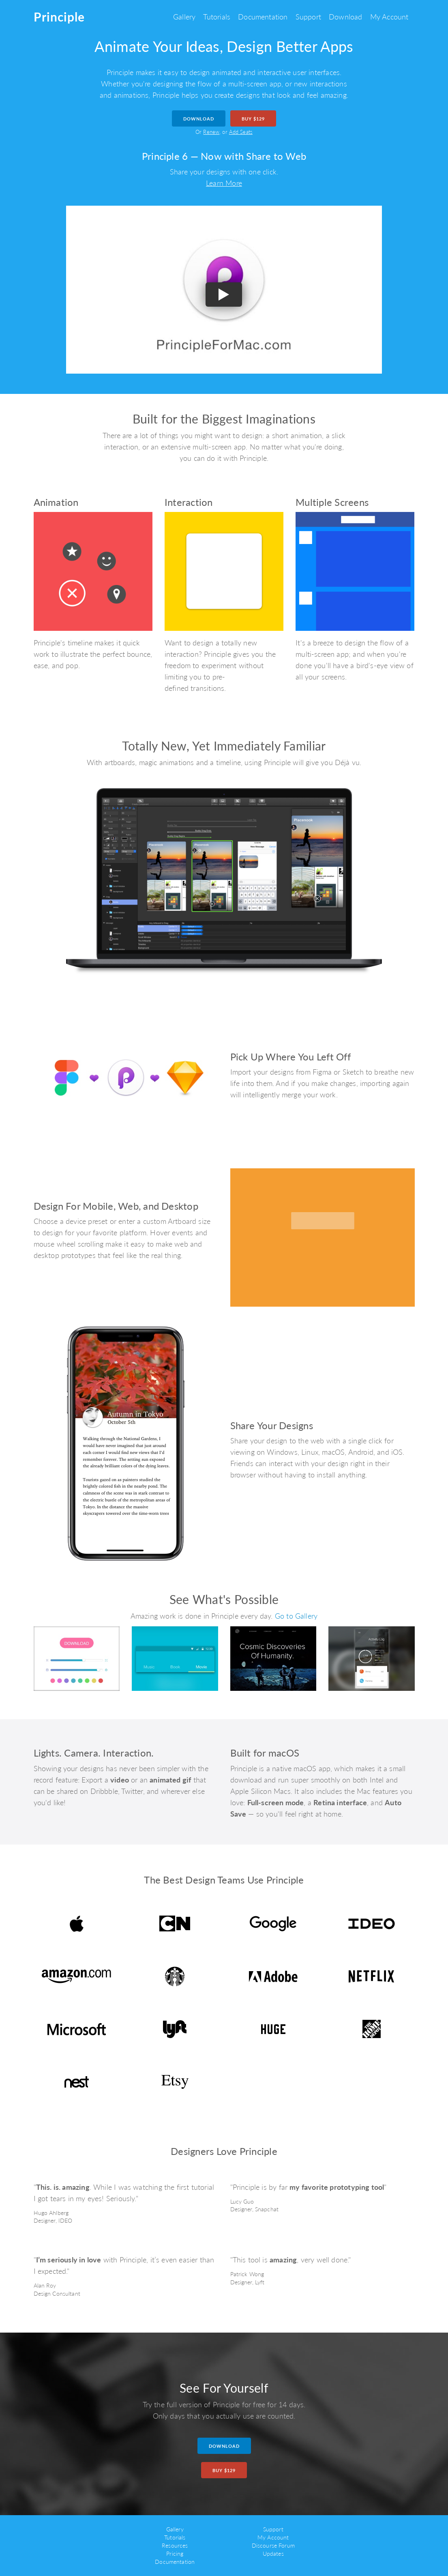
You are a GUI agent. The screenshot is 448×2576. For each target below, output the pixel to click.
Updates (273, 2553)
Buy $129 (253, 118)
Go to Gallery (296, 1615)
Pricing (174, 2553)
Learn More (224, 182)
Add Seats (241, 132)
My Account (389, 16)
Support (308, 16)
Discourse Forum (273, 2545)
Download (345, 16)
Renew (211, 132)
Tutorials (216, 16)
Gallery (184, 16)
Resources (175, 2545)
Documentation (262, 16)
